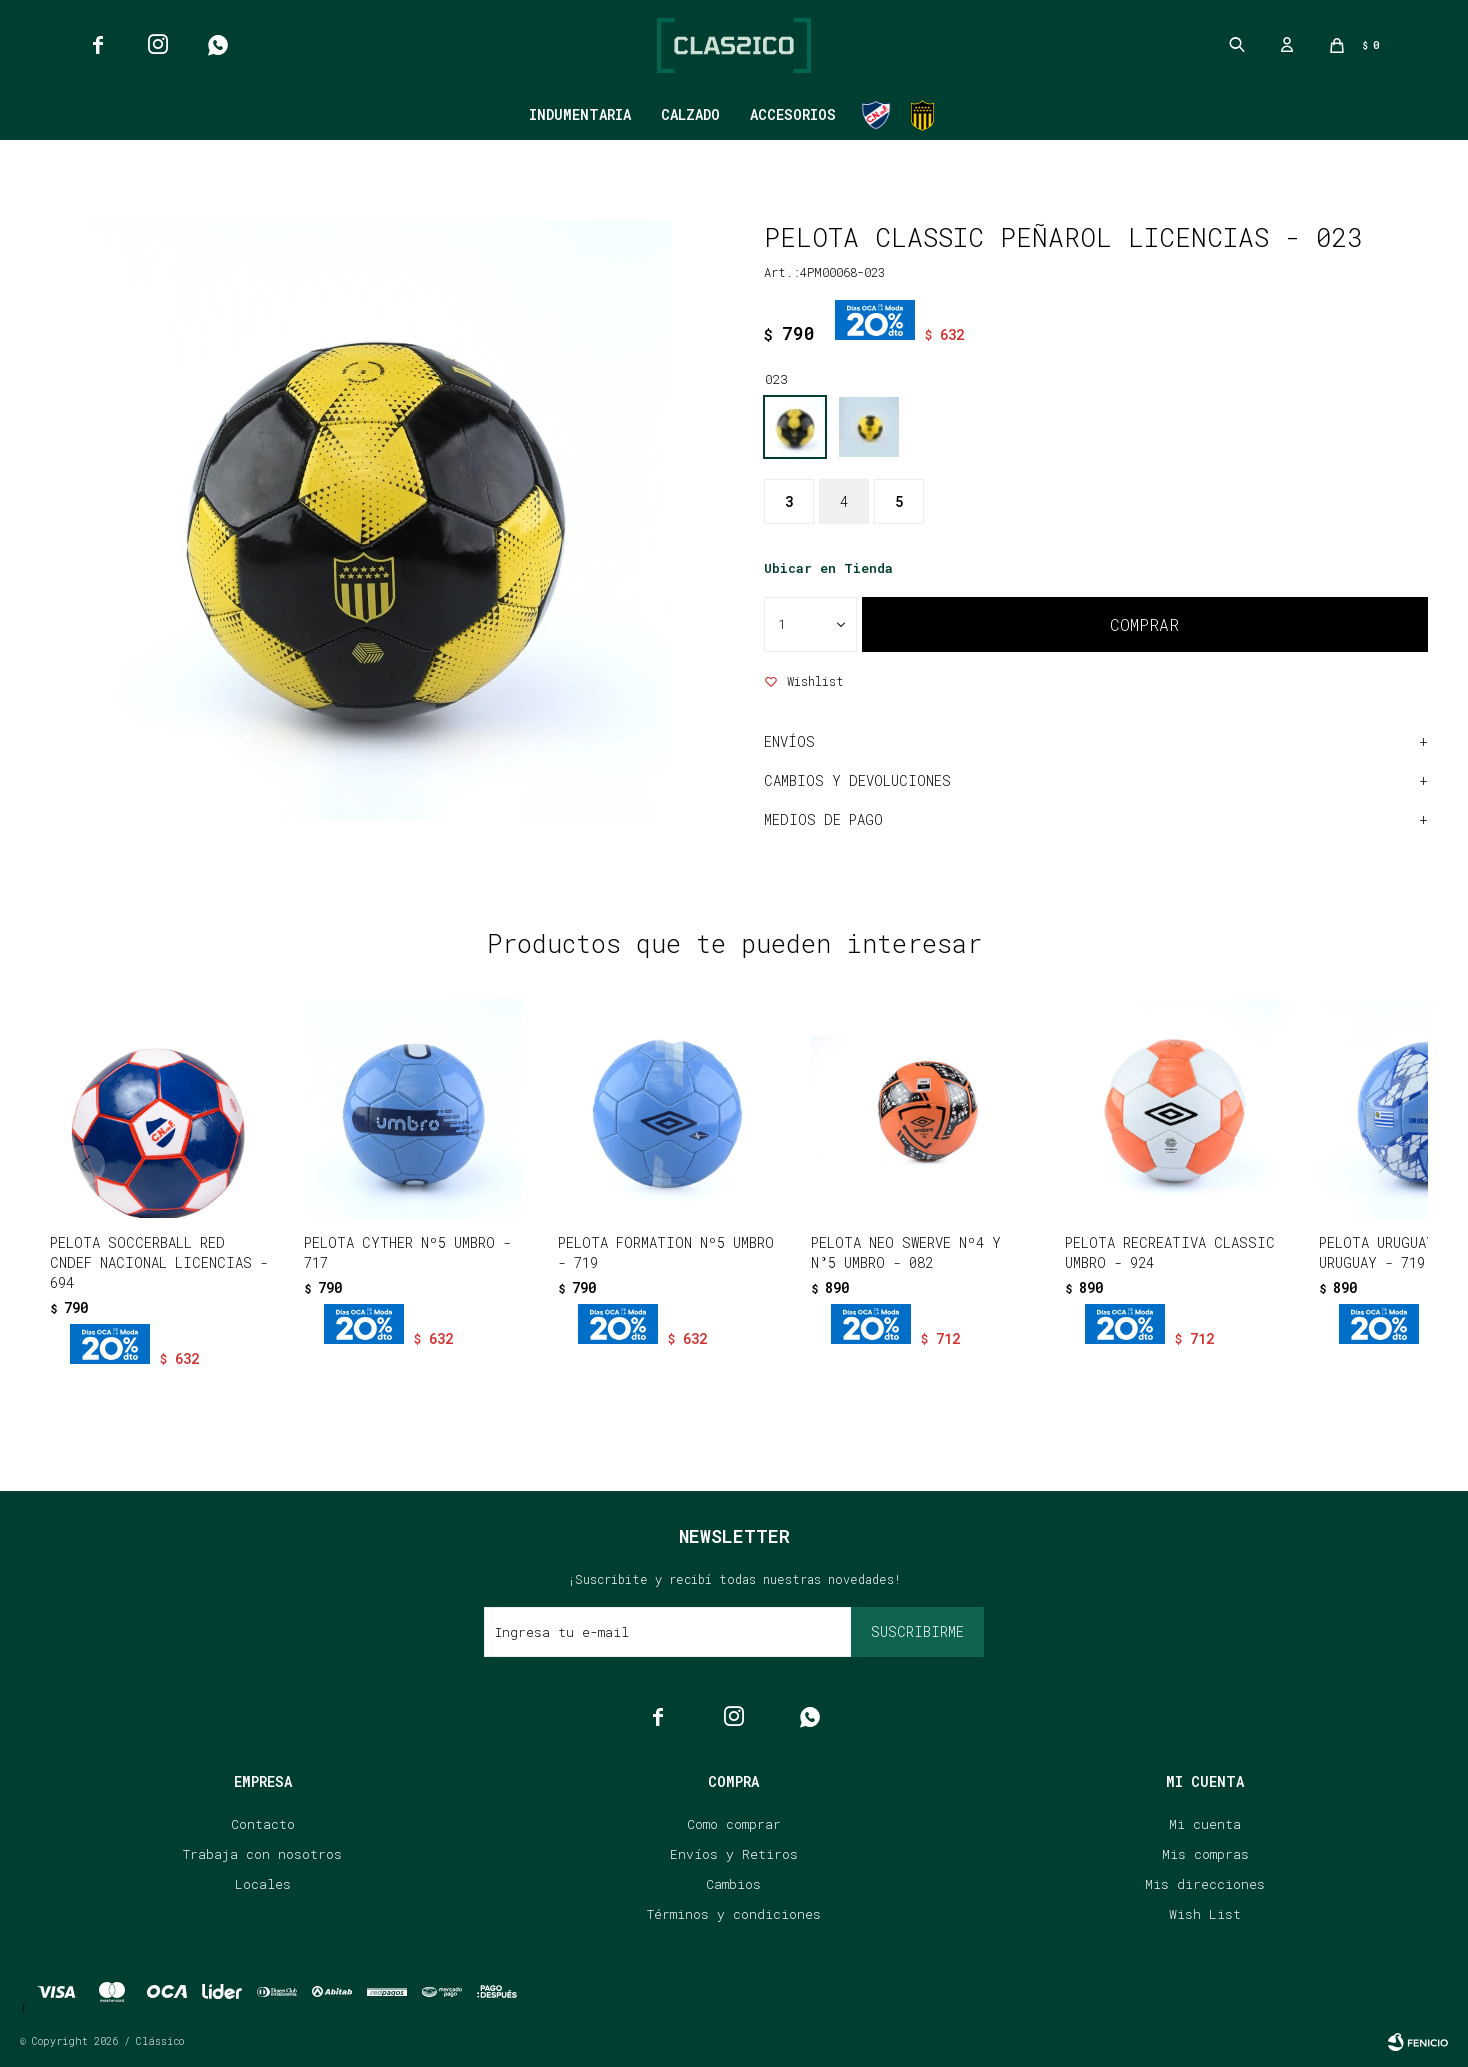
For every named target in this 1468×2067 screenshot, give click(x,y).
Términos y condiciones (734, 1914)
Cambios (733, 1884)
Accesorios (793, 114)
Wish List (1205, 1914)
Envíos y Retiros (734, 1854)
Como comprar (734, 1824)
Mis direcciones (1205, 1884)
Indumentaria (580, 114)
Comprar (1144, 624)
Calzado (690, 114)
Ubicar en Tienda (828, 568)
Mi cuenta (1205, 1824)
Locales (263, 1884)
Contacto (263, 1824)
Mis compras (1205, 1854)
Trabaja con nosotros (262, 1854)
